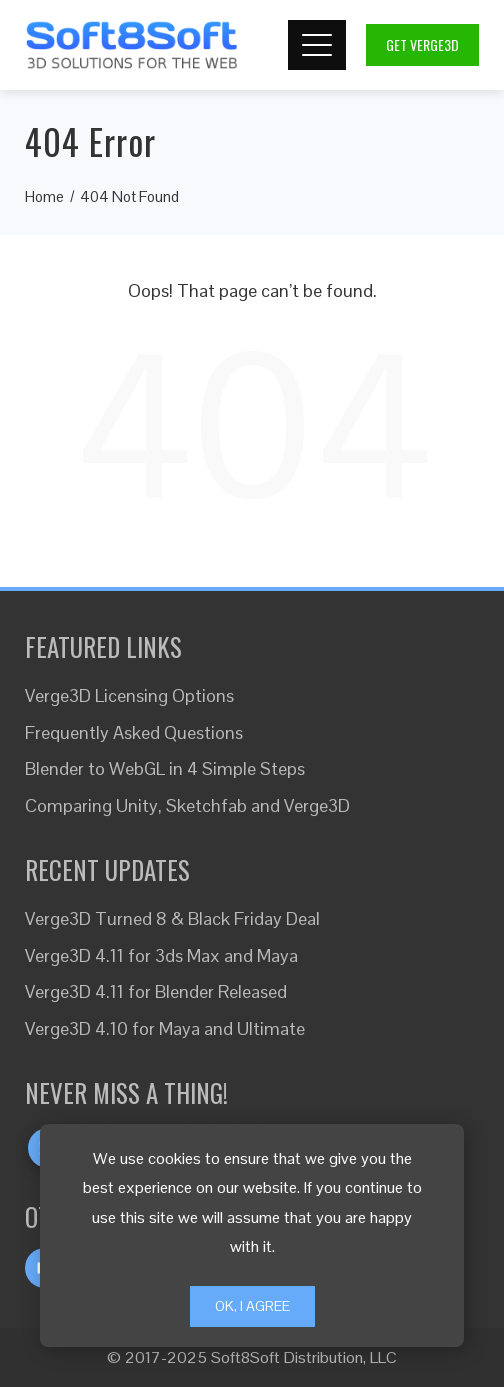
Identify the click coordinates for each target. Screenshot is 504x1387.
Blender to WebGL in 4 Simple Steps (165, 768)
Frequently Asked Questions (134, 732)
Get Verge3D (422, 44)
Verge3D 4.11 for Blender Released (156, 991)
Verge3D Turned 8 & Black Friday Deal (172, 918)
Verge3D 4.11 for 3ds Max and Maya (161, 955)
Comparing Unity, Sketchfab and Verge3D (187, 805)
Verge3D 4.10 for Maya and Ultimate (165, 1028)
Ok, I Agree (252, 1306)
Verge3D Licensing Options (129, 695)
